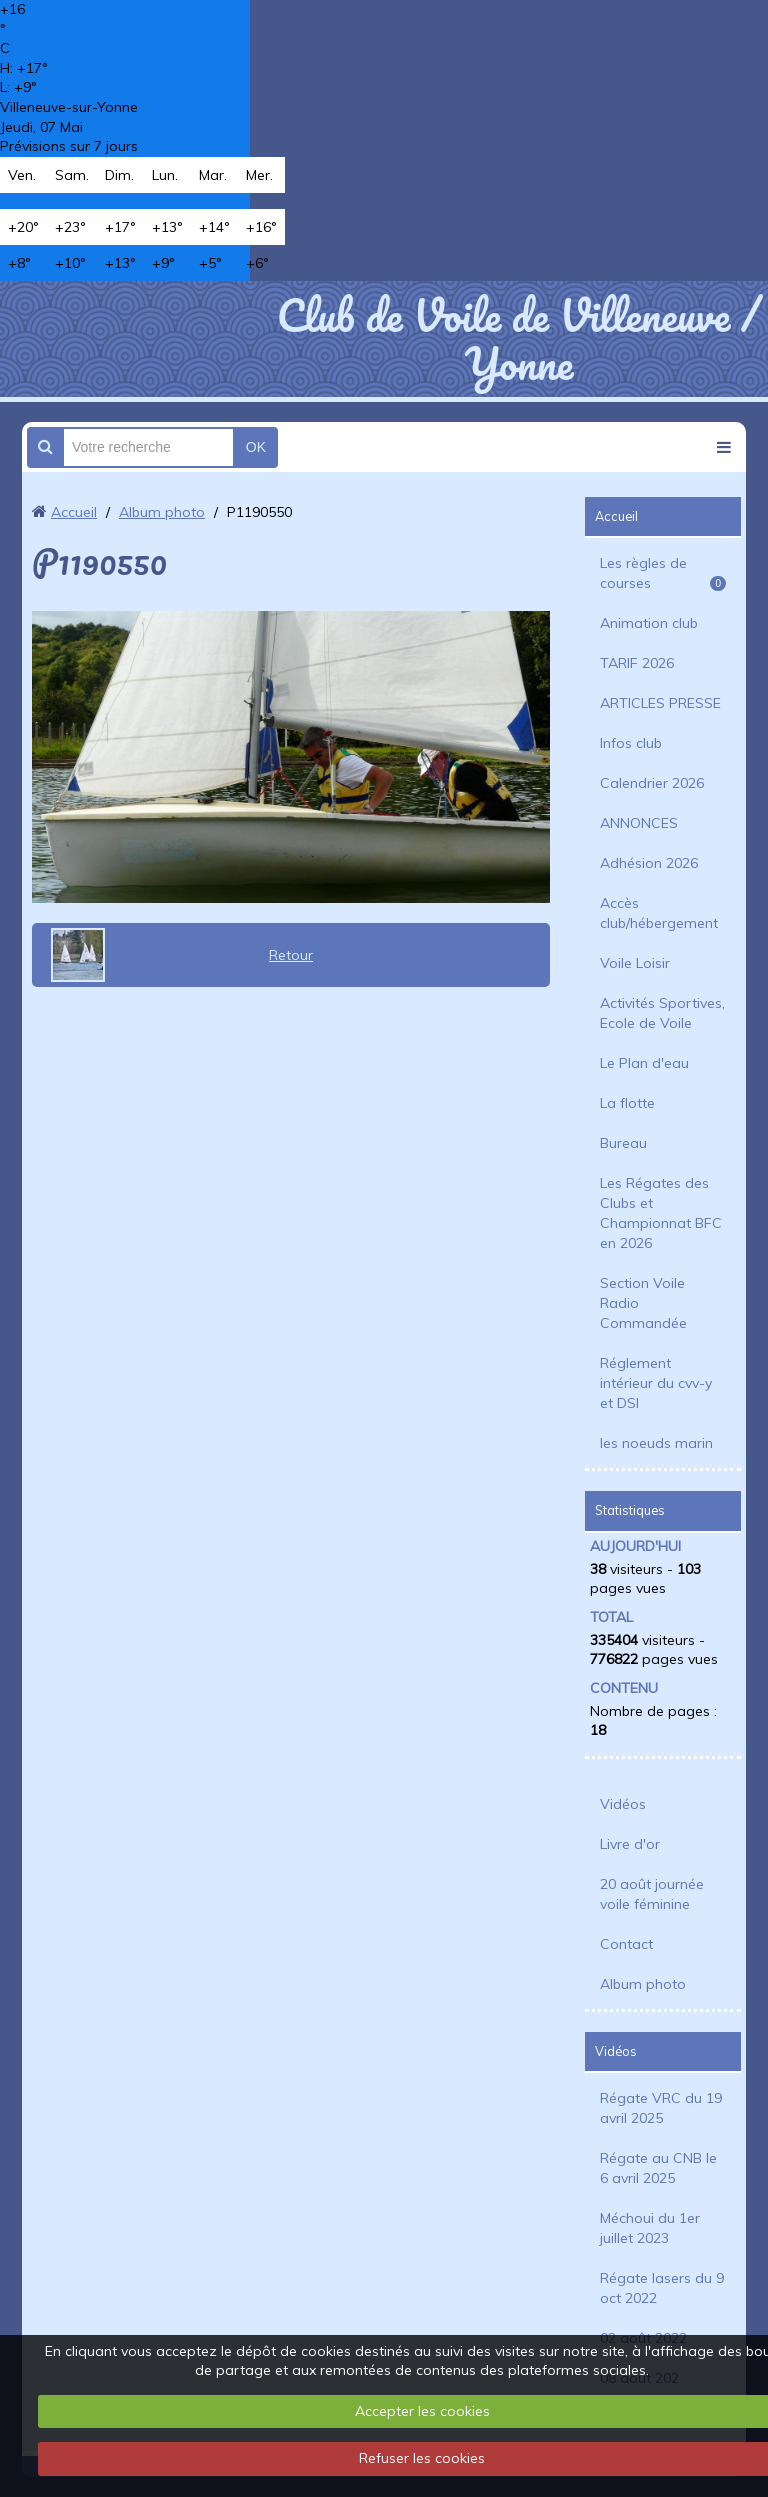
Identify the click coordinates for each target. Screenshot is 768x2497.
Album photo (162, 512)
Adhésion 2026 (649, 863)
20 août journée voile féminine (652, 1894)
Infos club (631, 743)
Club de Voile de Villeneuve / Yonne (519, 339)
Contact (626, 1944)
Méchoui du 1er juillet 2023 (650, 2228)
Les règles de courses (663, 573)
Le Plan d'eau (644, 1063)
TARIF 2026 (637, 663)
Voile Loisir (635, 963)
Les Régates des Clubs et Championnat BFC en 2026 (661, 1213)
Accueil (74, 512)
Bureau (623, 1143)
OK (256, 447)
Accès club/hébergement (659, 913)
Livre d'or (630, 1844)
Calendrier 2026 (652, 783)
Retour (291, 955)
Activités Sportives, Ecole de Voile (662, 1013)
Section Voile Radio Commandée (643, 1303)
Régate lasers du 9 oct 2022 (662, 2288)
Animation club (649, 623)
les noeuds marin (656, 1443)
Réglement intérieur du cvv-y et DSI (656, 1383)
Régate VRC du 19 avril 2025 (661, 2108)
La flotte (627, 1103)
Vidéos (623, 1804)
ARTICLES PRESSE (660, 703)
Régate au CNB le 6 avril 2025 (658, 2168)
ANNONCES (639, 823)
